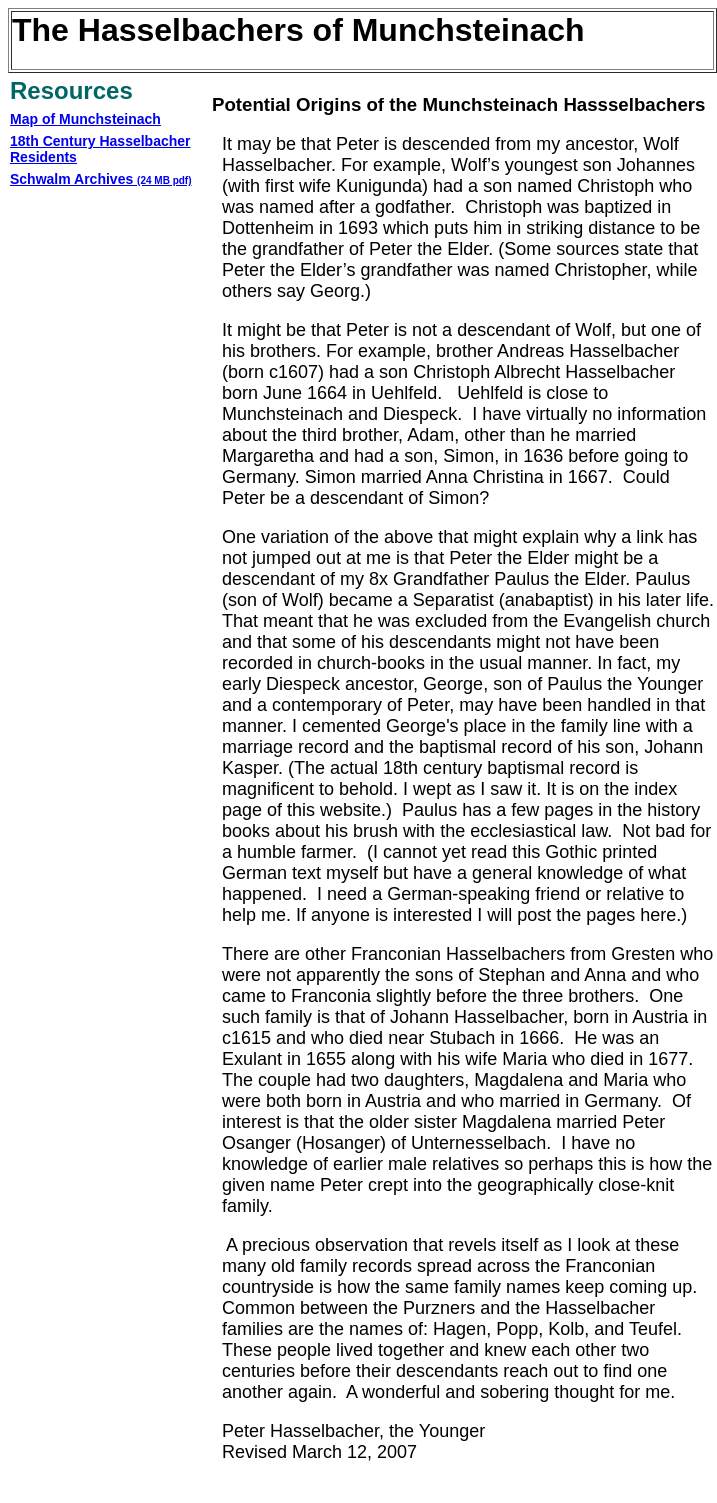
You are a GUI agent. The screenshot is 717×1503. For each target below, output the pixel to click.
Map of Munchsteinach (85, 119)
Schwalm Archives (101, 179)
